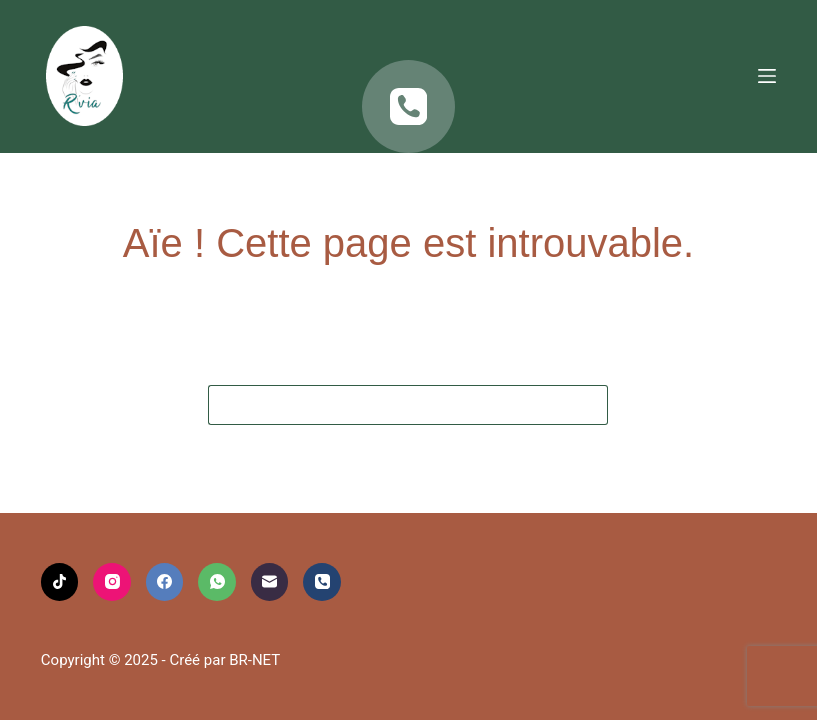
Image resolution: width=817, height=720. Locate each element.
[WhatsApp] (217, 582)
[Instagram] (112, 582)
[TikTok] (60, 582)
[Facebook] (165, 582)
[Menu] (767, 76)
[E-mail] (270, 582)
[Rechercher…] (388, 405)
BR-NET (254, 660)
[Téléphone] (408, 106)
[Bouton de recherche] (588, 405)
